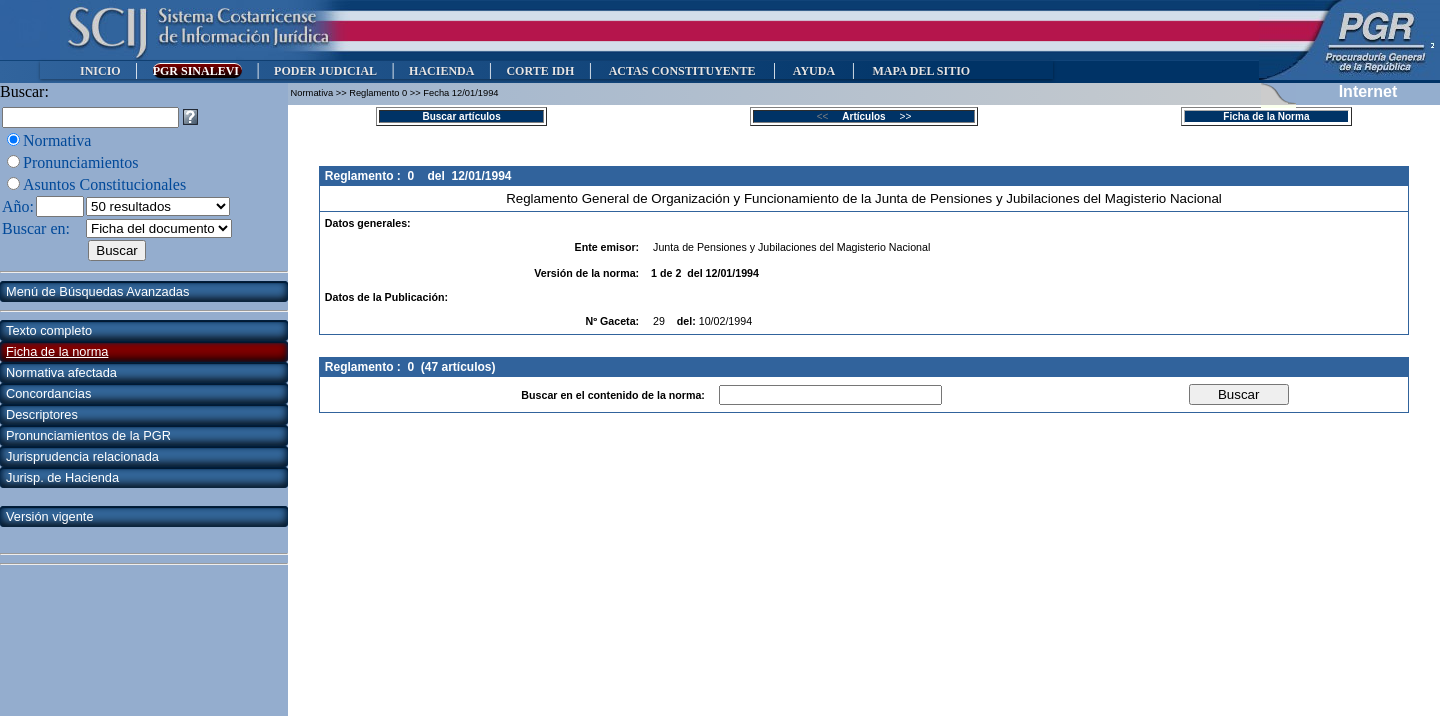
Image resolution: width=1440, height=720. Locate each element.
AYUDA (813, 71)
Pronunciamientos (81, 162)
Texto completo (49, 330)
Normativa (57, 140)
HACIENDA (441, 71)
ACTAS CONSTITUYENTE (682, 71)
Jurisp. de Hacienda (62, 477)
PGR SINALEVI (197, 71)
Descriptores (42, 414)
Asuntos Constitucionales (104, 184)
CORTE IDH (540, 71)
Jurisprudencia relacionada (82, 456)
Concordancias (48, 393)
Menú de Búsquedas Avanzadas (97, 291)
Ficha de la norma (57, 351)
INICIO (100, 71)
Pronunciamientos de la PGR (88, 435)
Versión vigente (50, 516)
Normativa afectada (61, 372)
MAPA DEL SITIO (921, 71)
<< (828, 116)
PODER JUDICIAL (325, 71)
